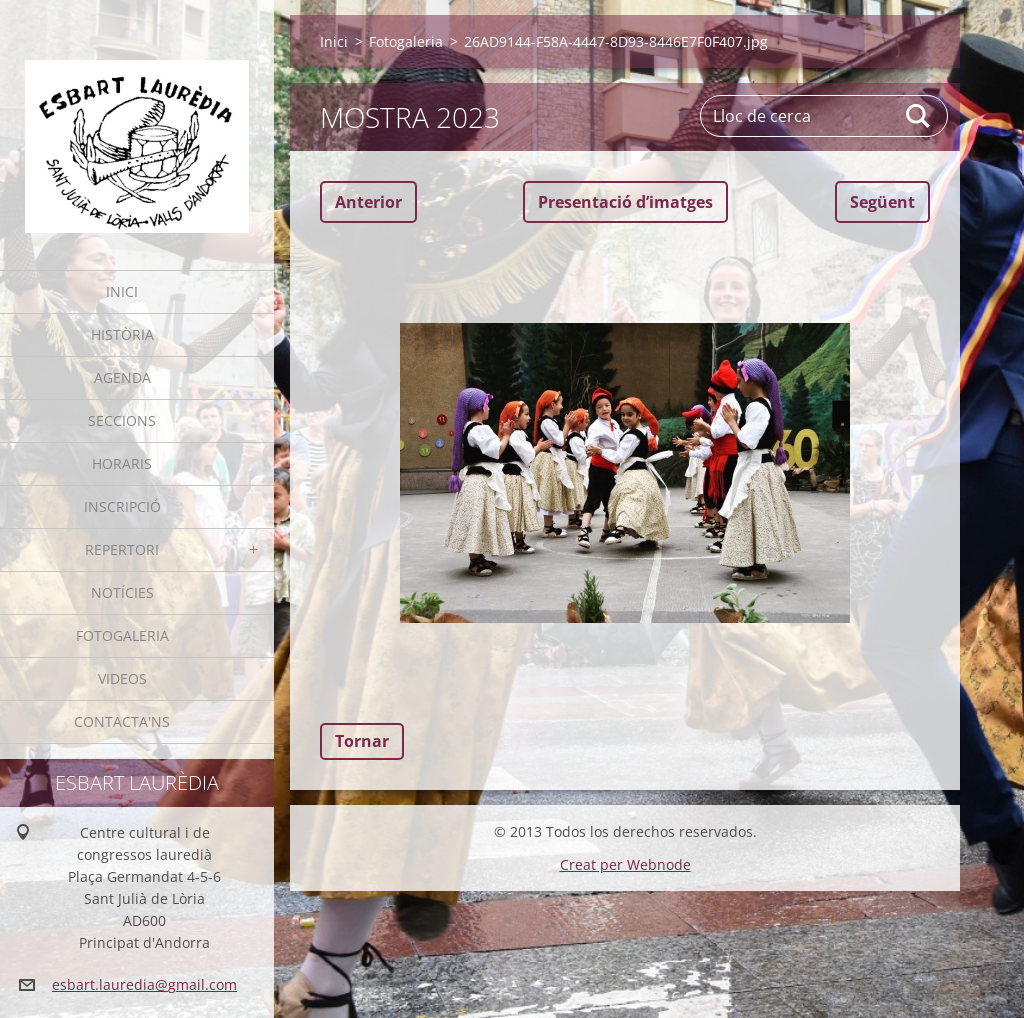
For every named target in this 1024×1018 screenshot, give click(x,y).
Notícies (122, 592)
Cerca (919, 116)
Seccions (122, 420)
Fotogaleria (122, 635)
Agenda (122, 377)
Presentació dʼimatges (625, 202)
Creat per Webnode (625, 864)
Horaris (122, 463)
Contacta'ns (122, 721)
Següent (882, 202)
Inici (122, 291)
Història (122, 334)
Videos (122, 678)
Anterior (368, 202)
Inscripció (122, 506)
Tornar (362, 741)
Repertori (122, 549)
